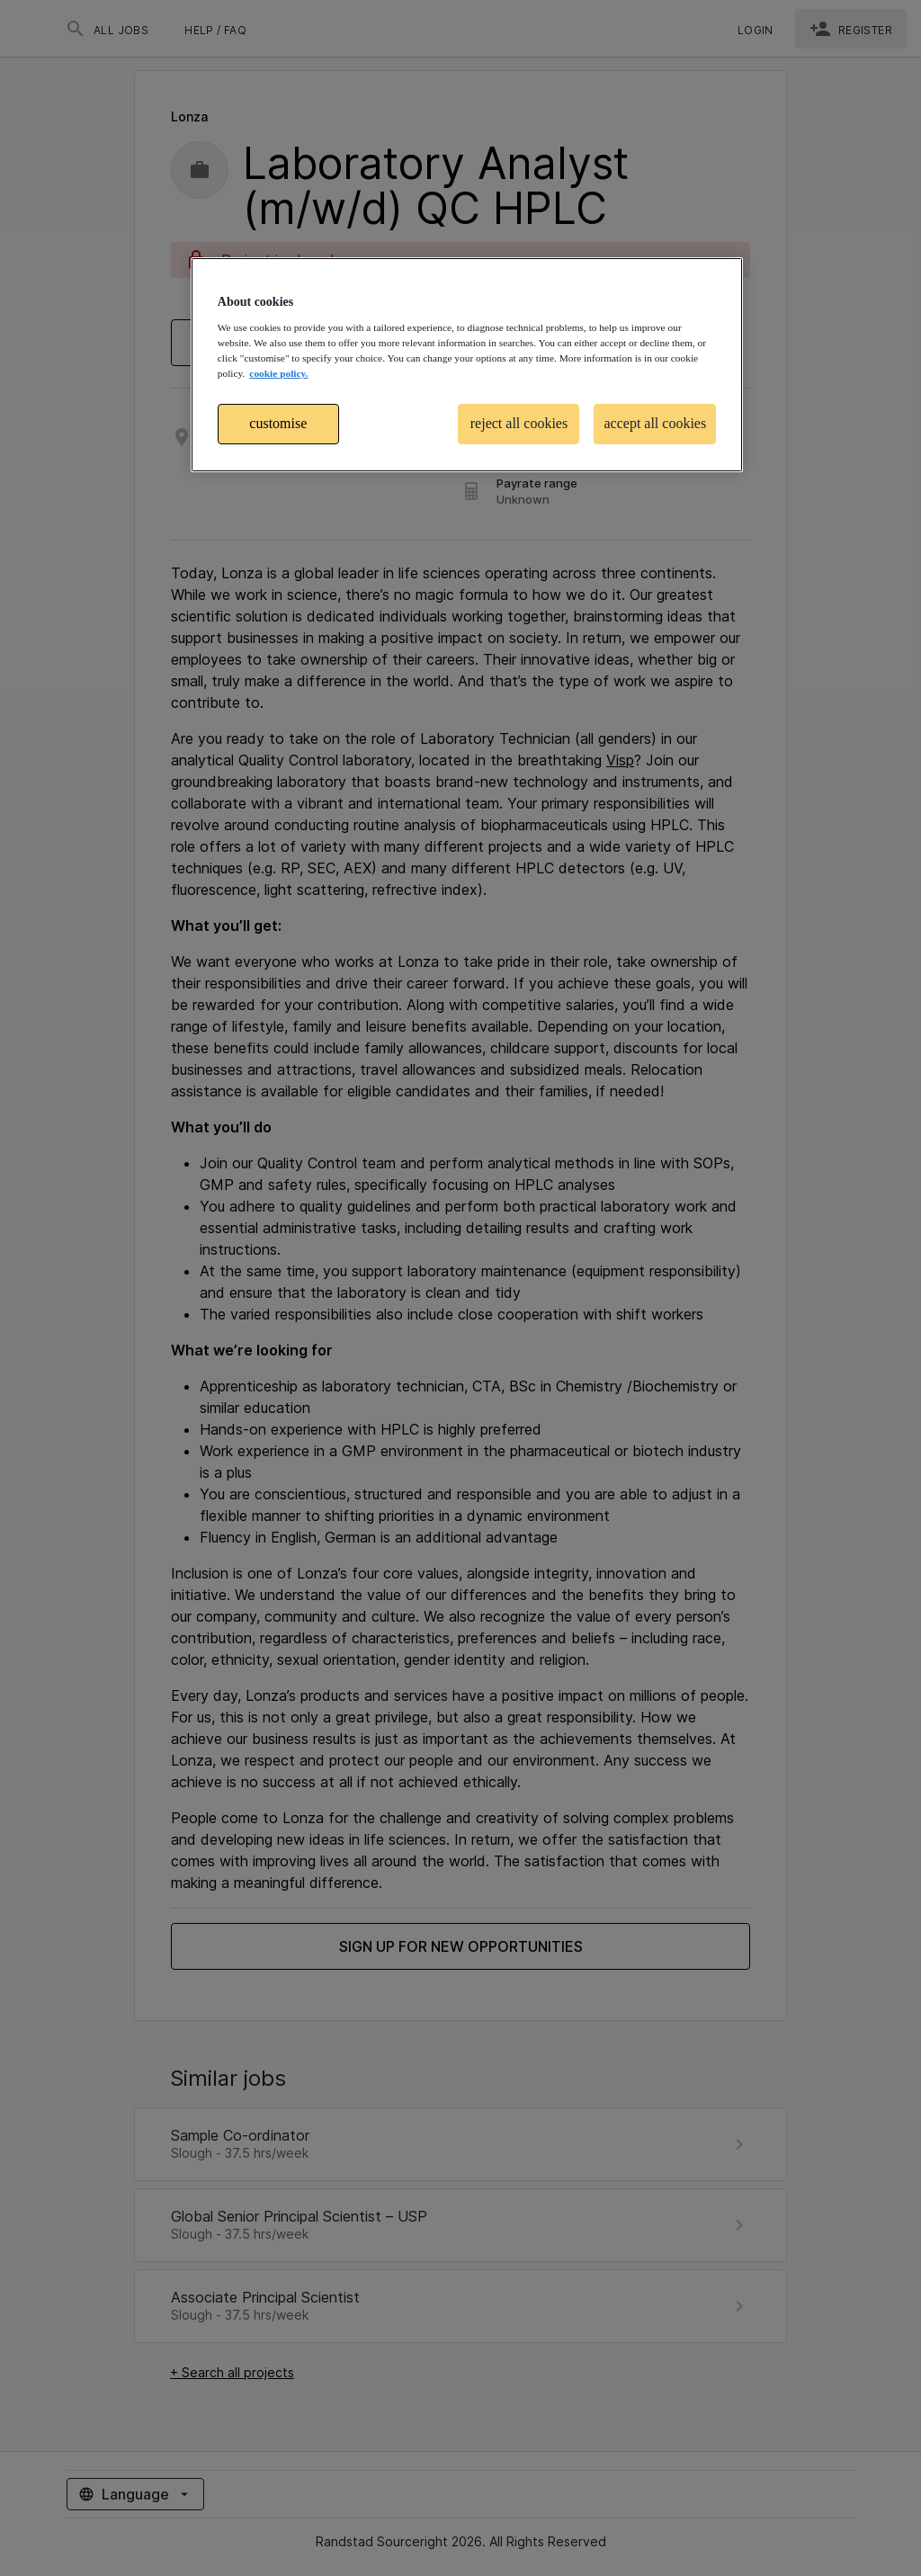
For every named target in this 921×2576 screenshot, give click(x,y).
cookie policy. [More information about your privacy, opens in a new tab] (278, 373)
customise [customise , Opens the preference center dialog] (278, 423)
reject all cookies (519, 423)
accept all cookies (655, 423)
